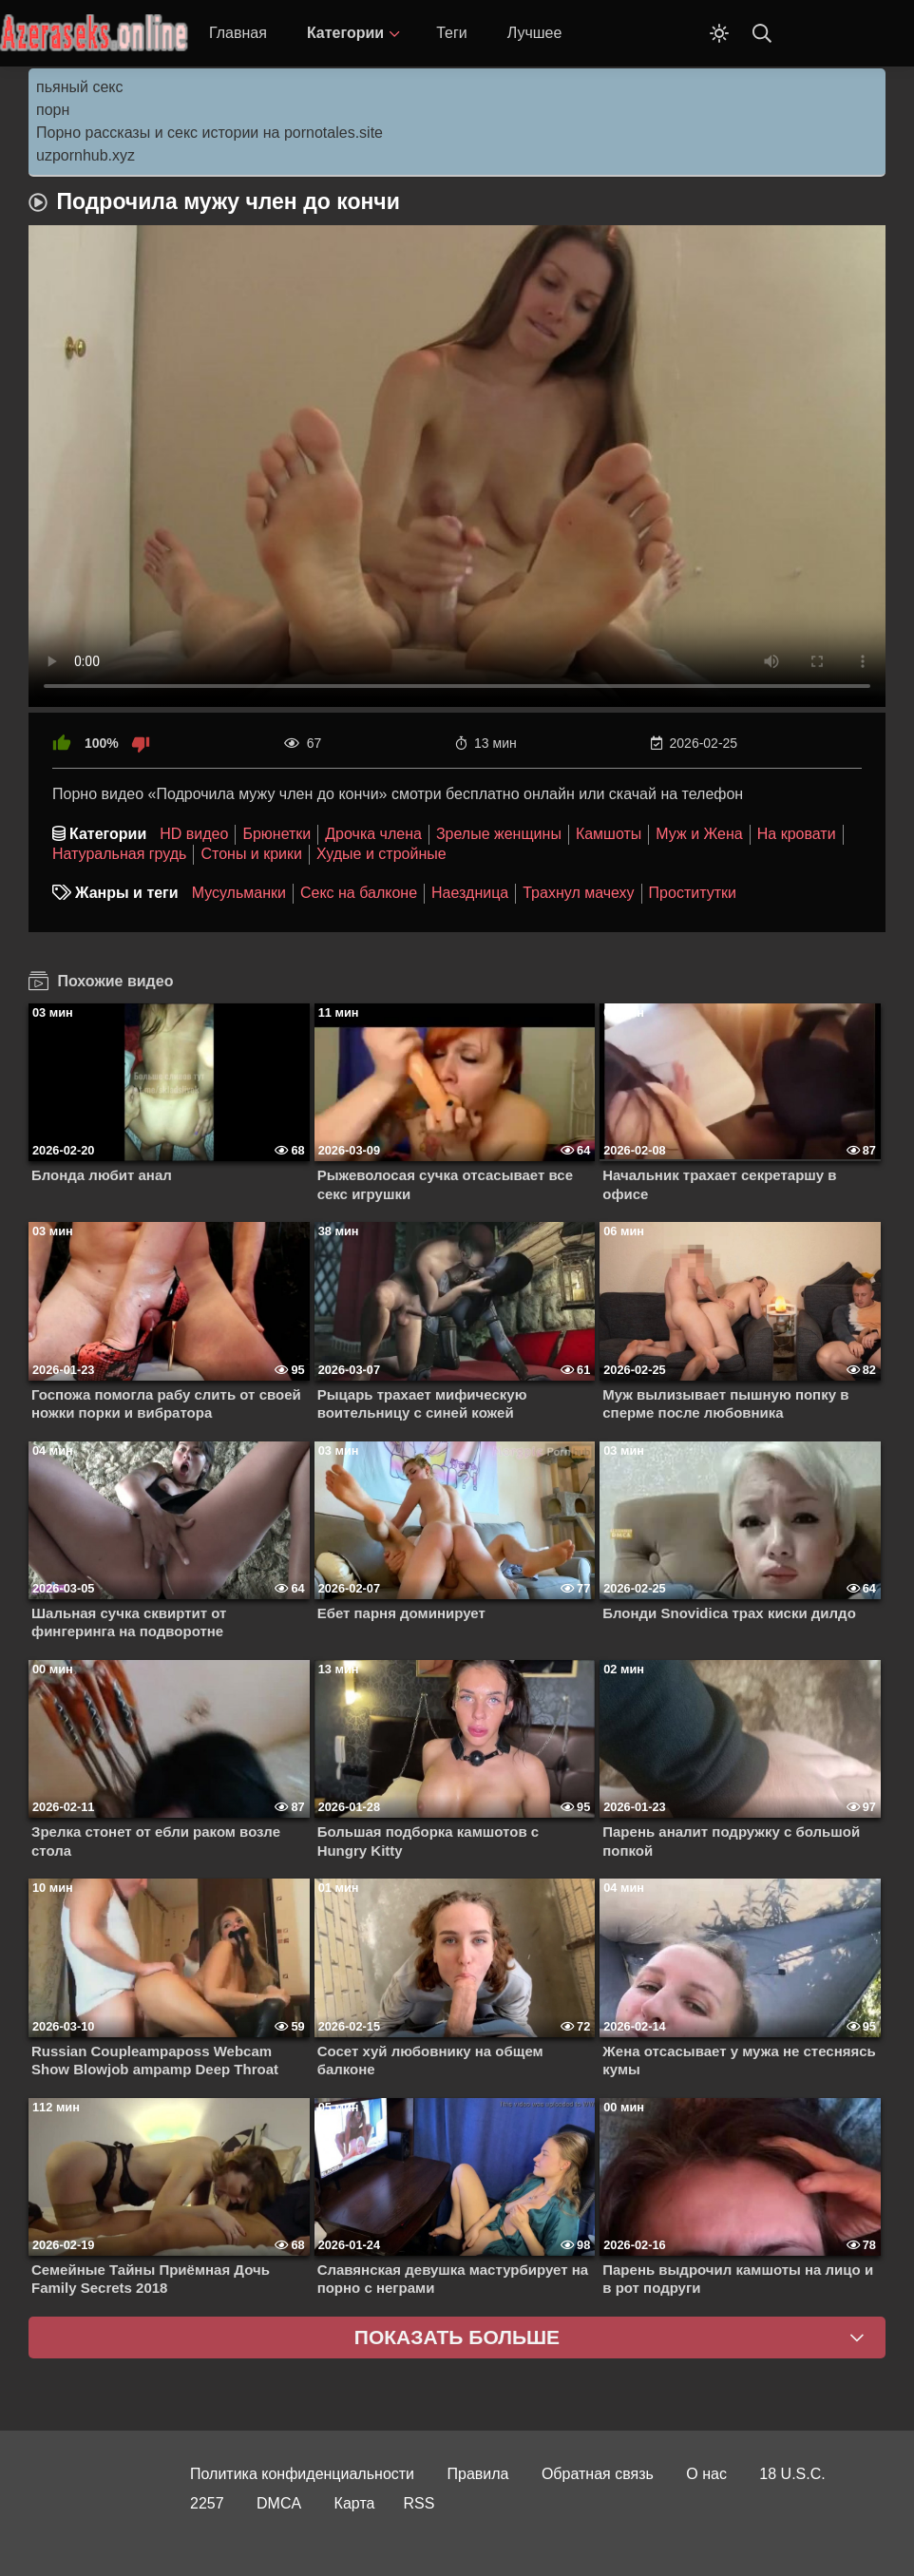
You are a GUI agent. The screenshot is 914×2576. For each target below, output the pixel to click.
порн (52, 110)
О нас (706, 2474)
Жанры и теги (127, 893)
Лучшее (534, 33)
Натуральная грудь (119, 854)
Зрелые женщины (499, 834)
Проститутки (692, 893)
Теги (451, 33)
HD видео (194, 834)
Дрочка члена (373, 834)
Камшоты (608, 834)
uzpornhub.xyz (85, 155)
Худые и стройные (381, 854)
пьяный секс (79, 87)
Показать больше (457, 2337)
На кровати (796, 834)
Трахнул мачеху (578, 893)
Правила (478, 2474)
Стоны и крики (251, 854)
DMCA (279, 2503)
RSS (418, 2503)
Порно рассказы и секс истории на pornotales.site (209, 132)
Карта (354, 2503)
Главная (238, 33)
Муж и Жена (699, 834)
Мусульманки (239, 893)
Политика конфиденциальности (302, 2474)
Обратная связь (598, 2474)
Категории (345, 33)
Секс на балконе (358, 893)
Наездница (469, 893)
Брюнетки (276, 834)
